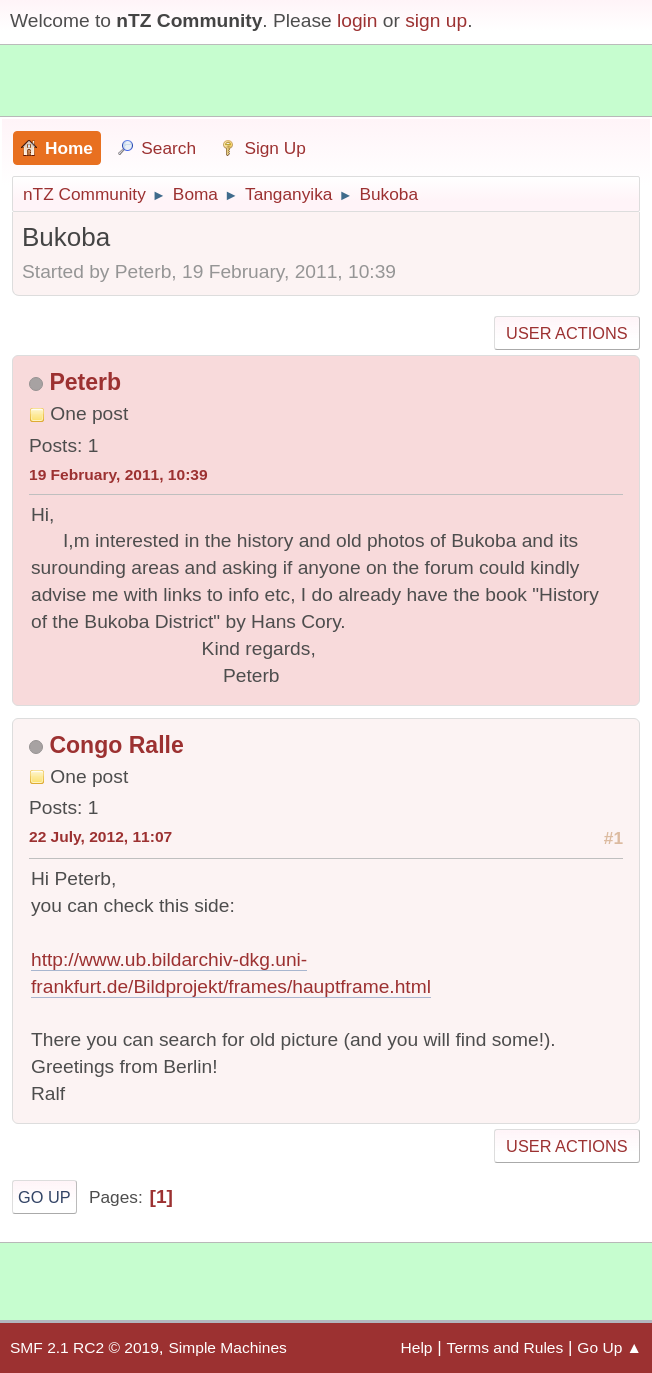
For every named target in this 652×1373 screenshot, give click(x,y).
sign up (436, 20)
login (357, 20)
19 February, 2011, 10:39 (118, 474)
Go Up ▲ (609, 1347)
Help (417, 1347)
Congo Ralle (116, 745)
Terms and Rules (505, 1347)
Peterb (85, 382)
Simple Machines (227, 1347)
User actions (566, 333)
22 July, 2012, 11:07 (100, 836)
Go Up (44, 1197)
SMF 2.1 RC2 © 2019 (84, 1347)
